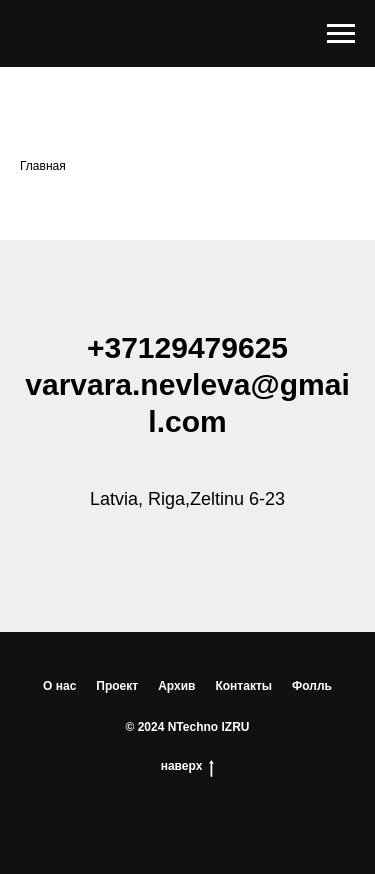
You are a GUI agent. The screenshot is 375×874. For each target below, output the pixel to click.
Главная (43, 166)
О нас (59, 686)
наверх (188, 766)
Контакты (243, 686)
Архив (176, 686)
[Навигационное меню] (341, 34)
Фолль (312, 686)
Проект (117, 686)
